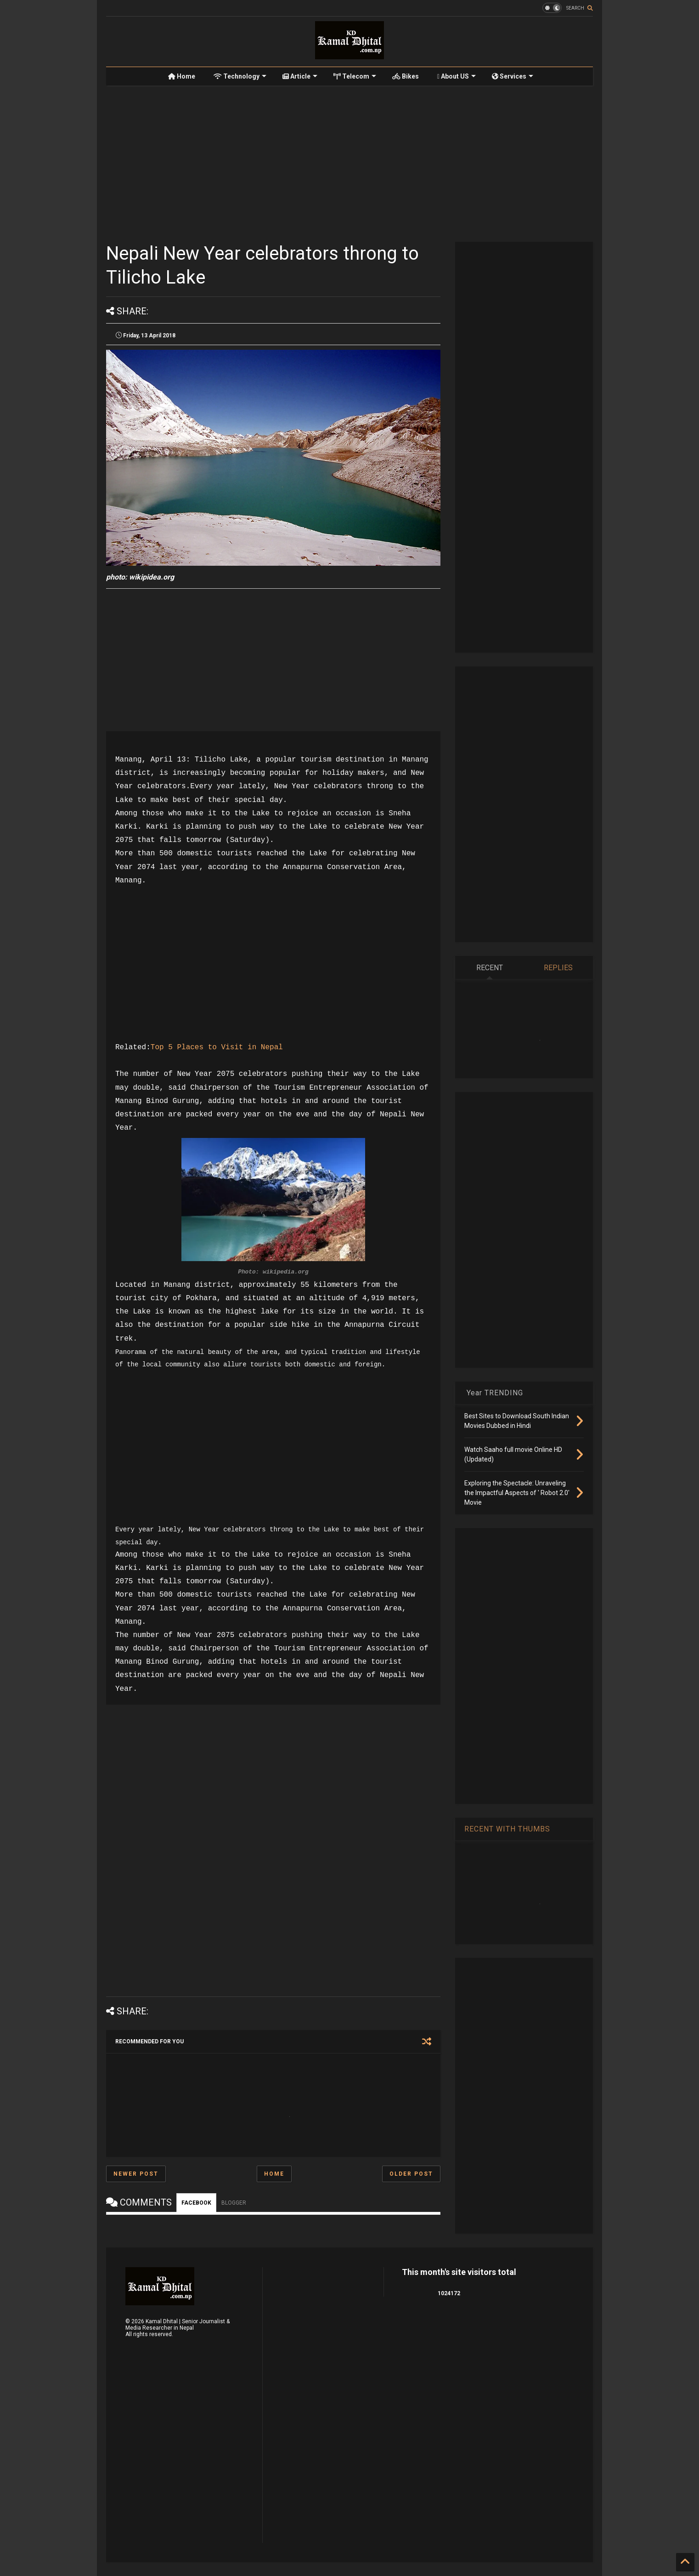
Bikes (405, 76)
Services (512, 76)
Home (181, 76)
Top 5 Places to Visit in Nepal (217, 1047)
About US (456, 76)
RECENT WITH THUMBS (507, 1829)
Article (299, 76)
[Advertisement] (349, 163)
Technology (240, 76)
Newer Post (135, 2174)
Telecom (354, 76)
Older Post (411, 2174)
